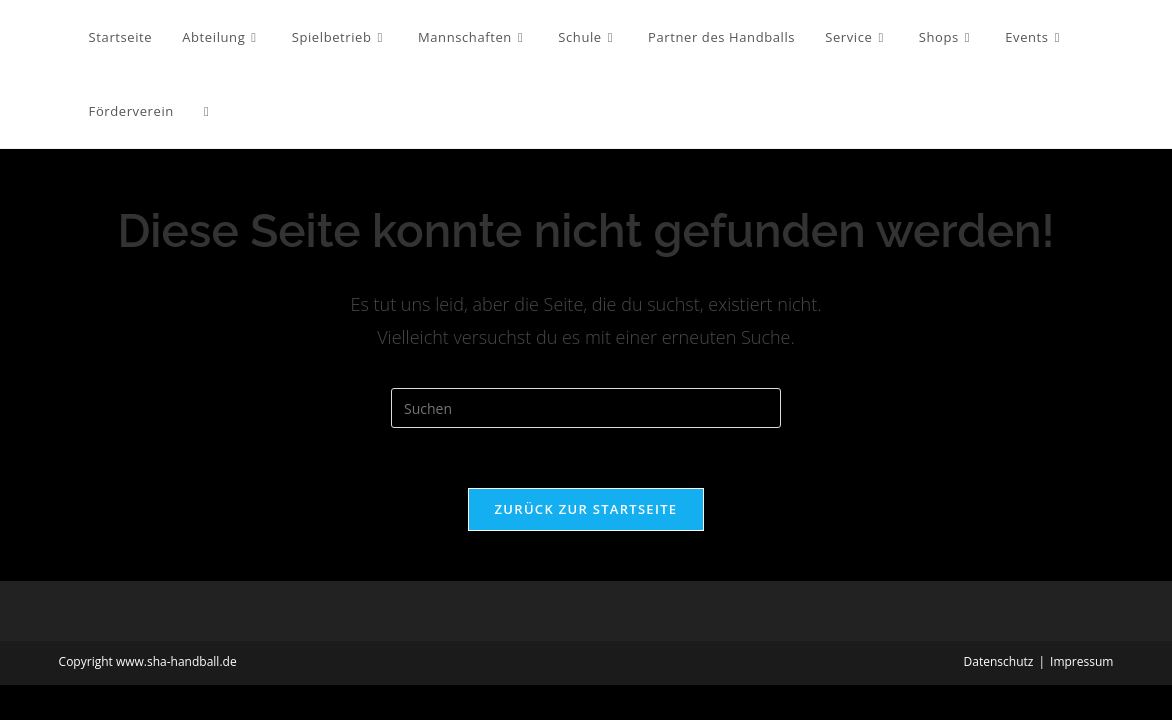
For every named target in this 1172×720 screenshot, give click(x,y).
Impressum (1081, 661)
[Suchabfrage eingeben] (586, 408)
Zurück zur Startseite (586, 509)
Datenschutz (999, 661)
